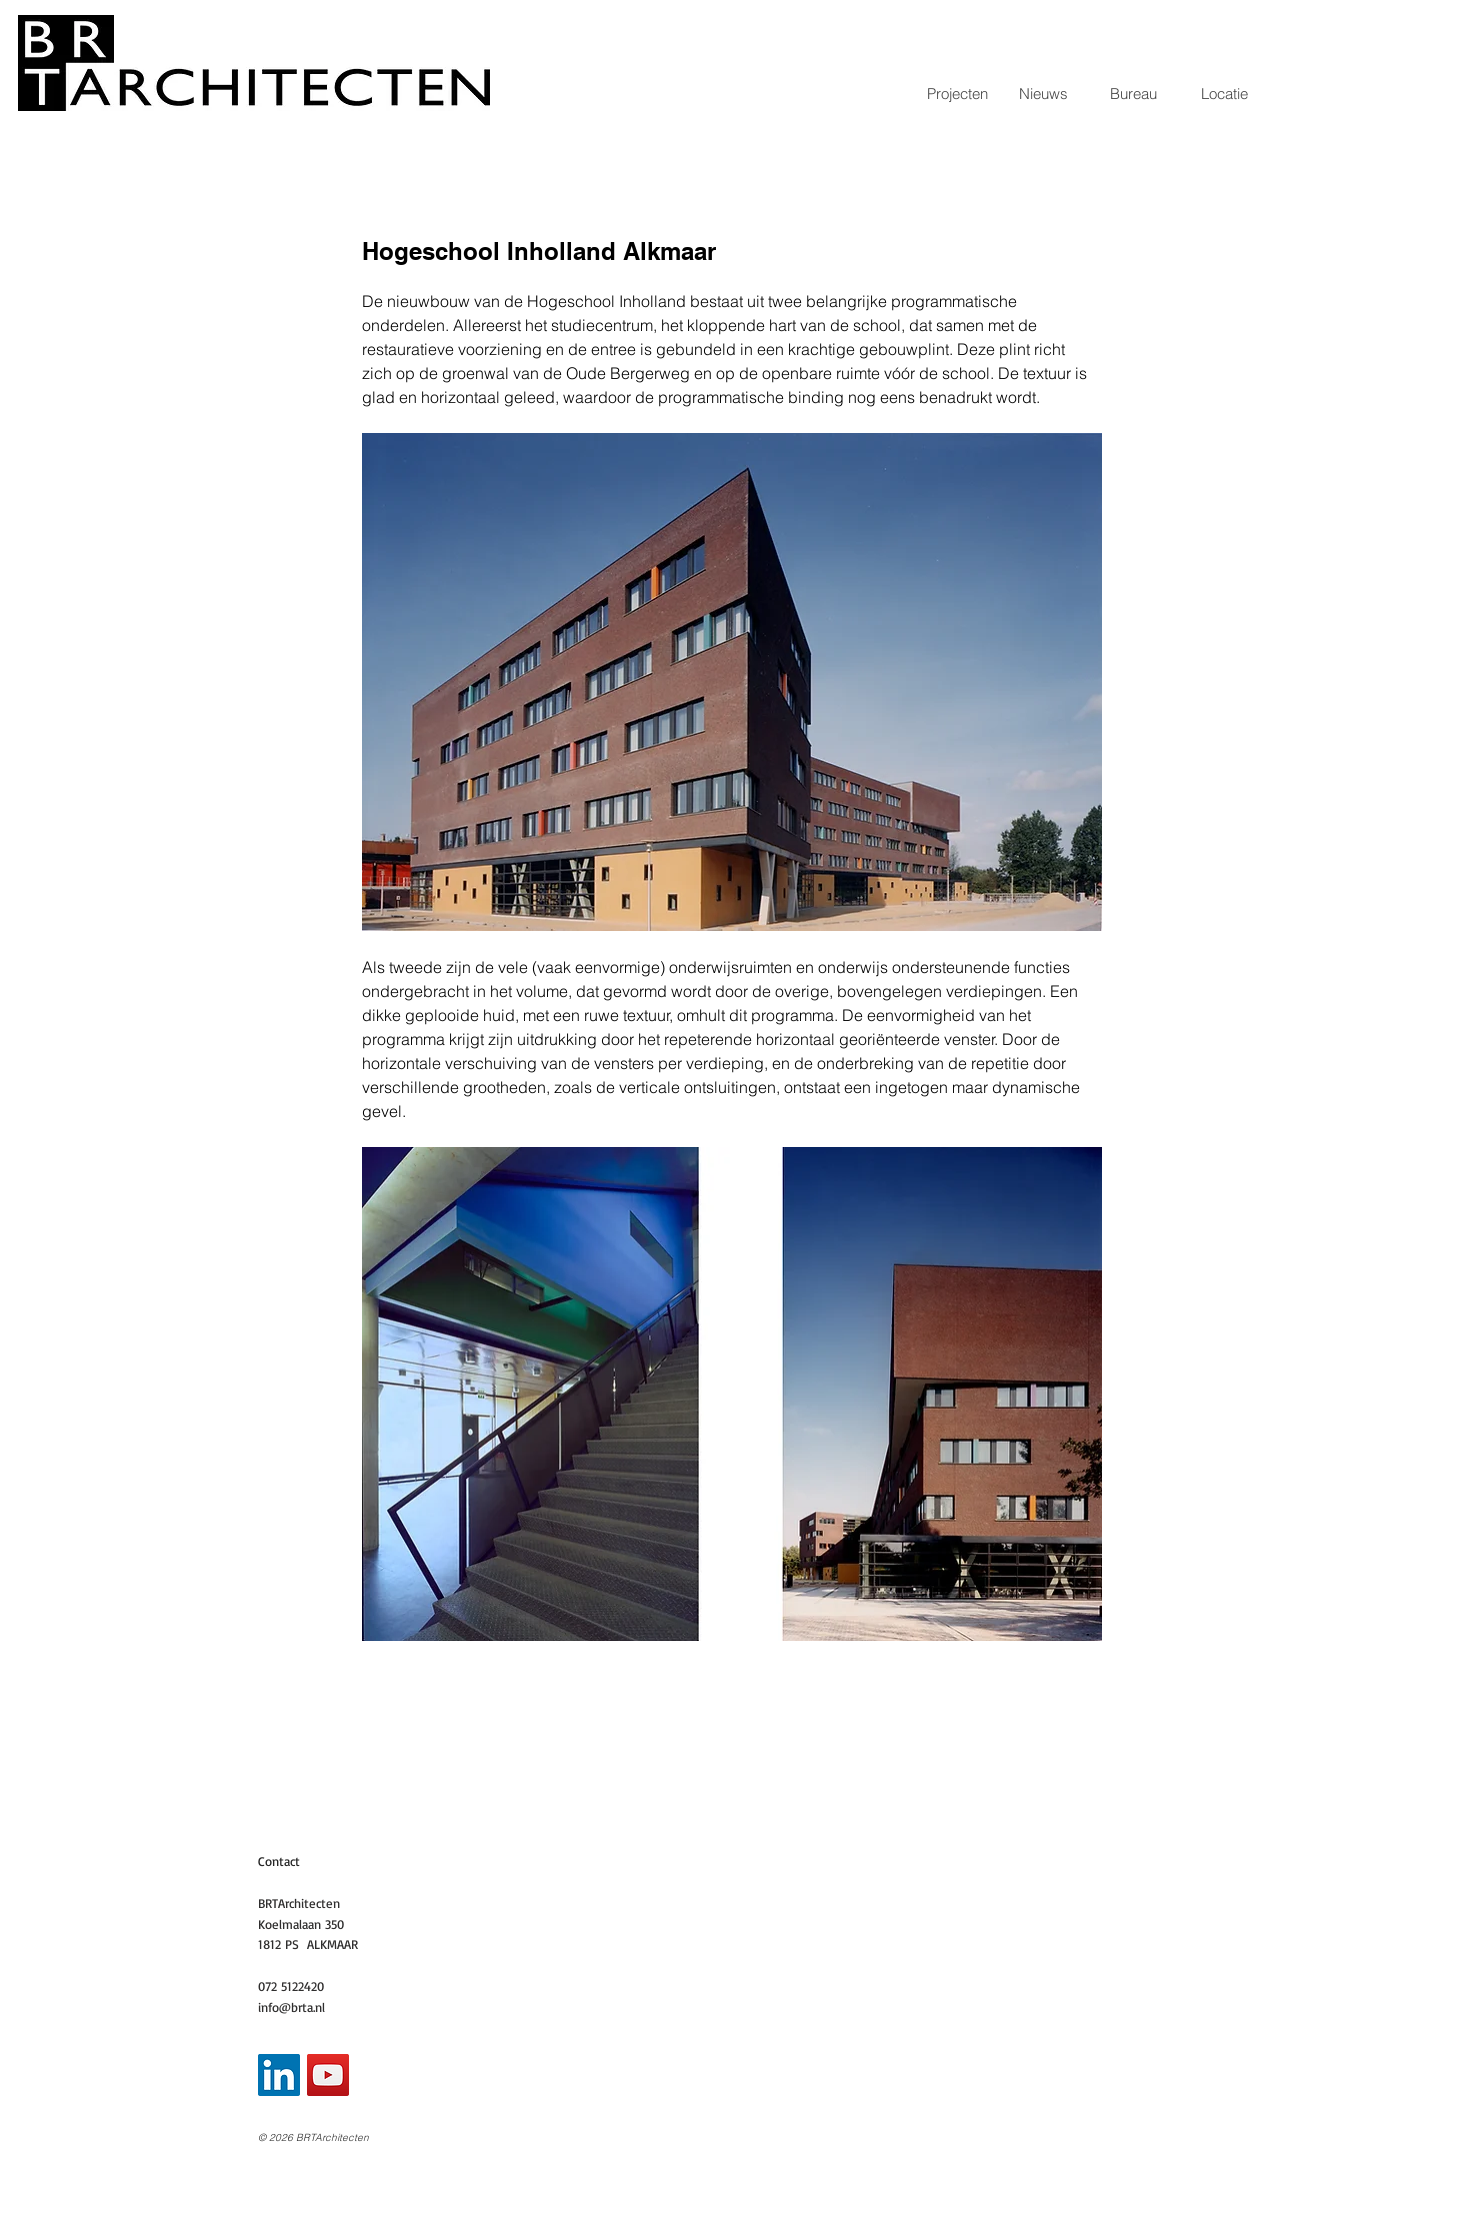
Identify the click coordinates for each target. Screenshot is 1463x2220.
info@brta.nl (291, 2007)
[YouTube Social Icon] (328, 2075)
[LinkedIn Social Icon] (279, 2075)
